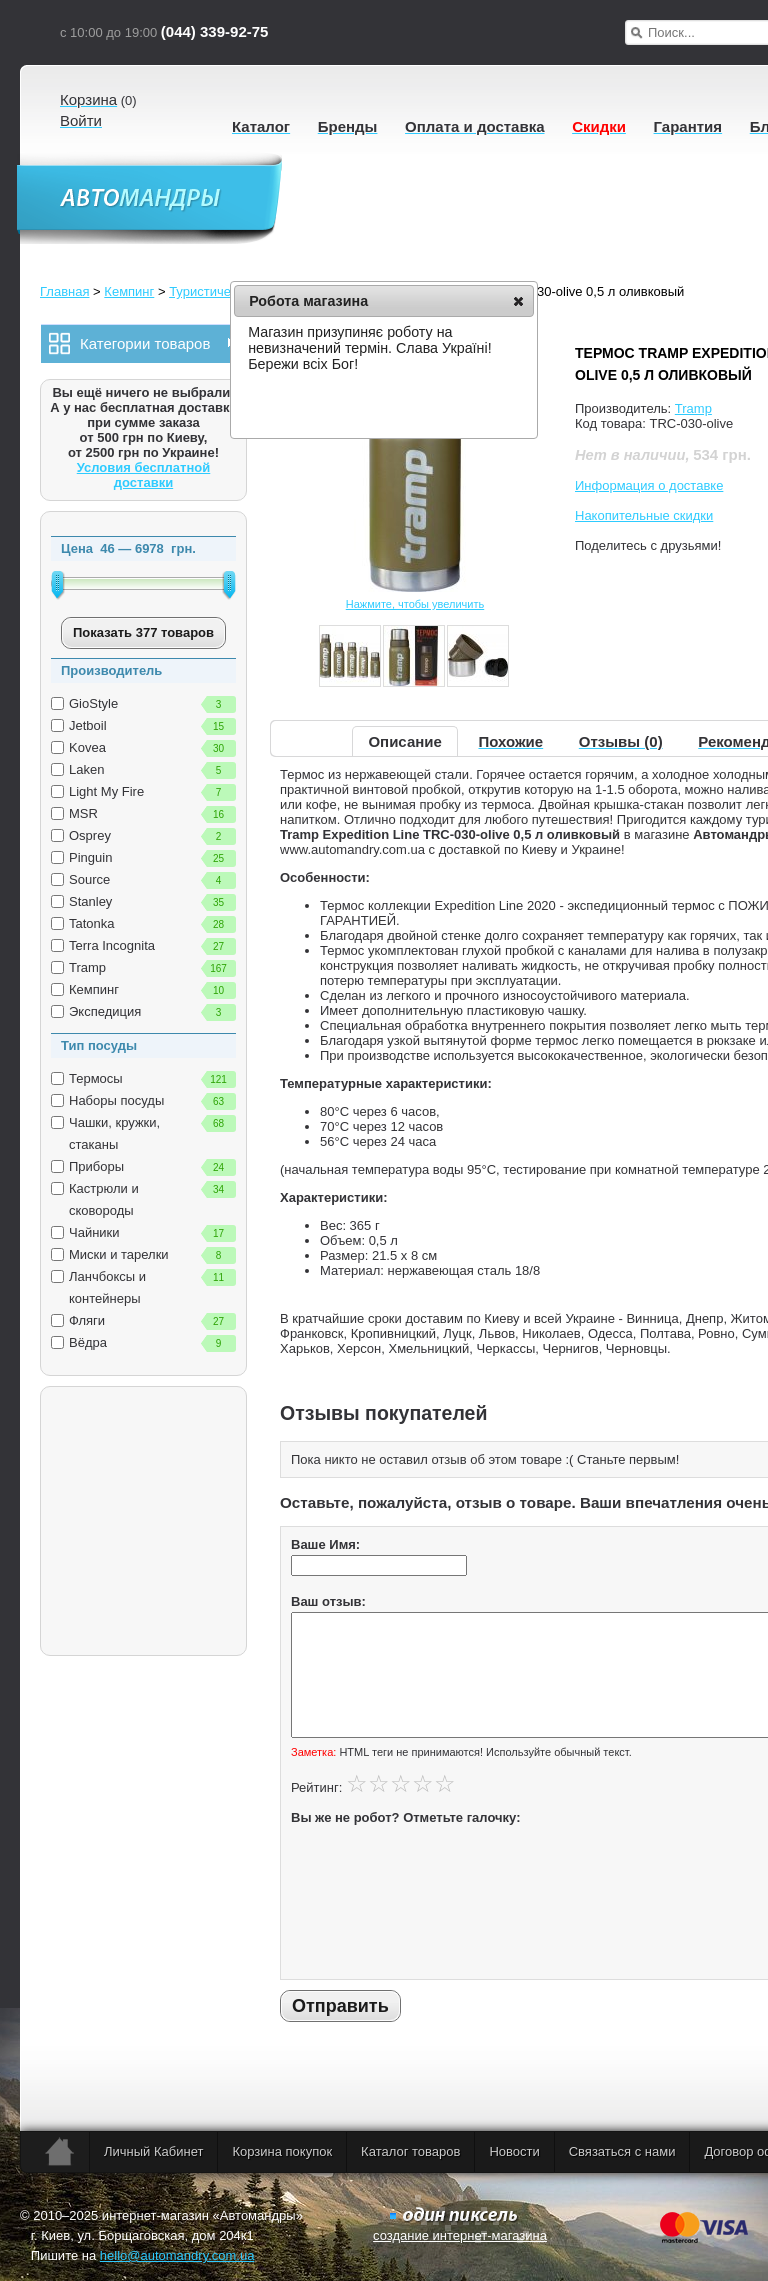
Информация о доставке (649, 485)
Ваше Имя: (325, 1544)
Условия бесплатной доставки (144, 475)
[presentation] (373, 1897)
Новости (514, 2151)
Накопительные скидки (644, 515)
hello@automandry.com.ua (177, 2255)
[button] (518, 301)
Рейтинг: (316, 1787)
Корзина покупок (282, 2151)
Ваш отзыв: (328, 1601)
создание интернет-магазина (460, 2235)
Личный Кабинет (153, 2151)
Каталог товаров (410, 2151)
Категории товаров (138, 344)
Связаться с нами (622, 2151)
